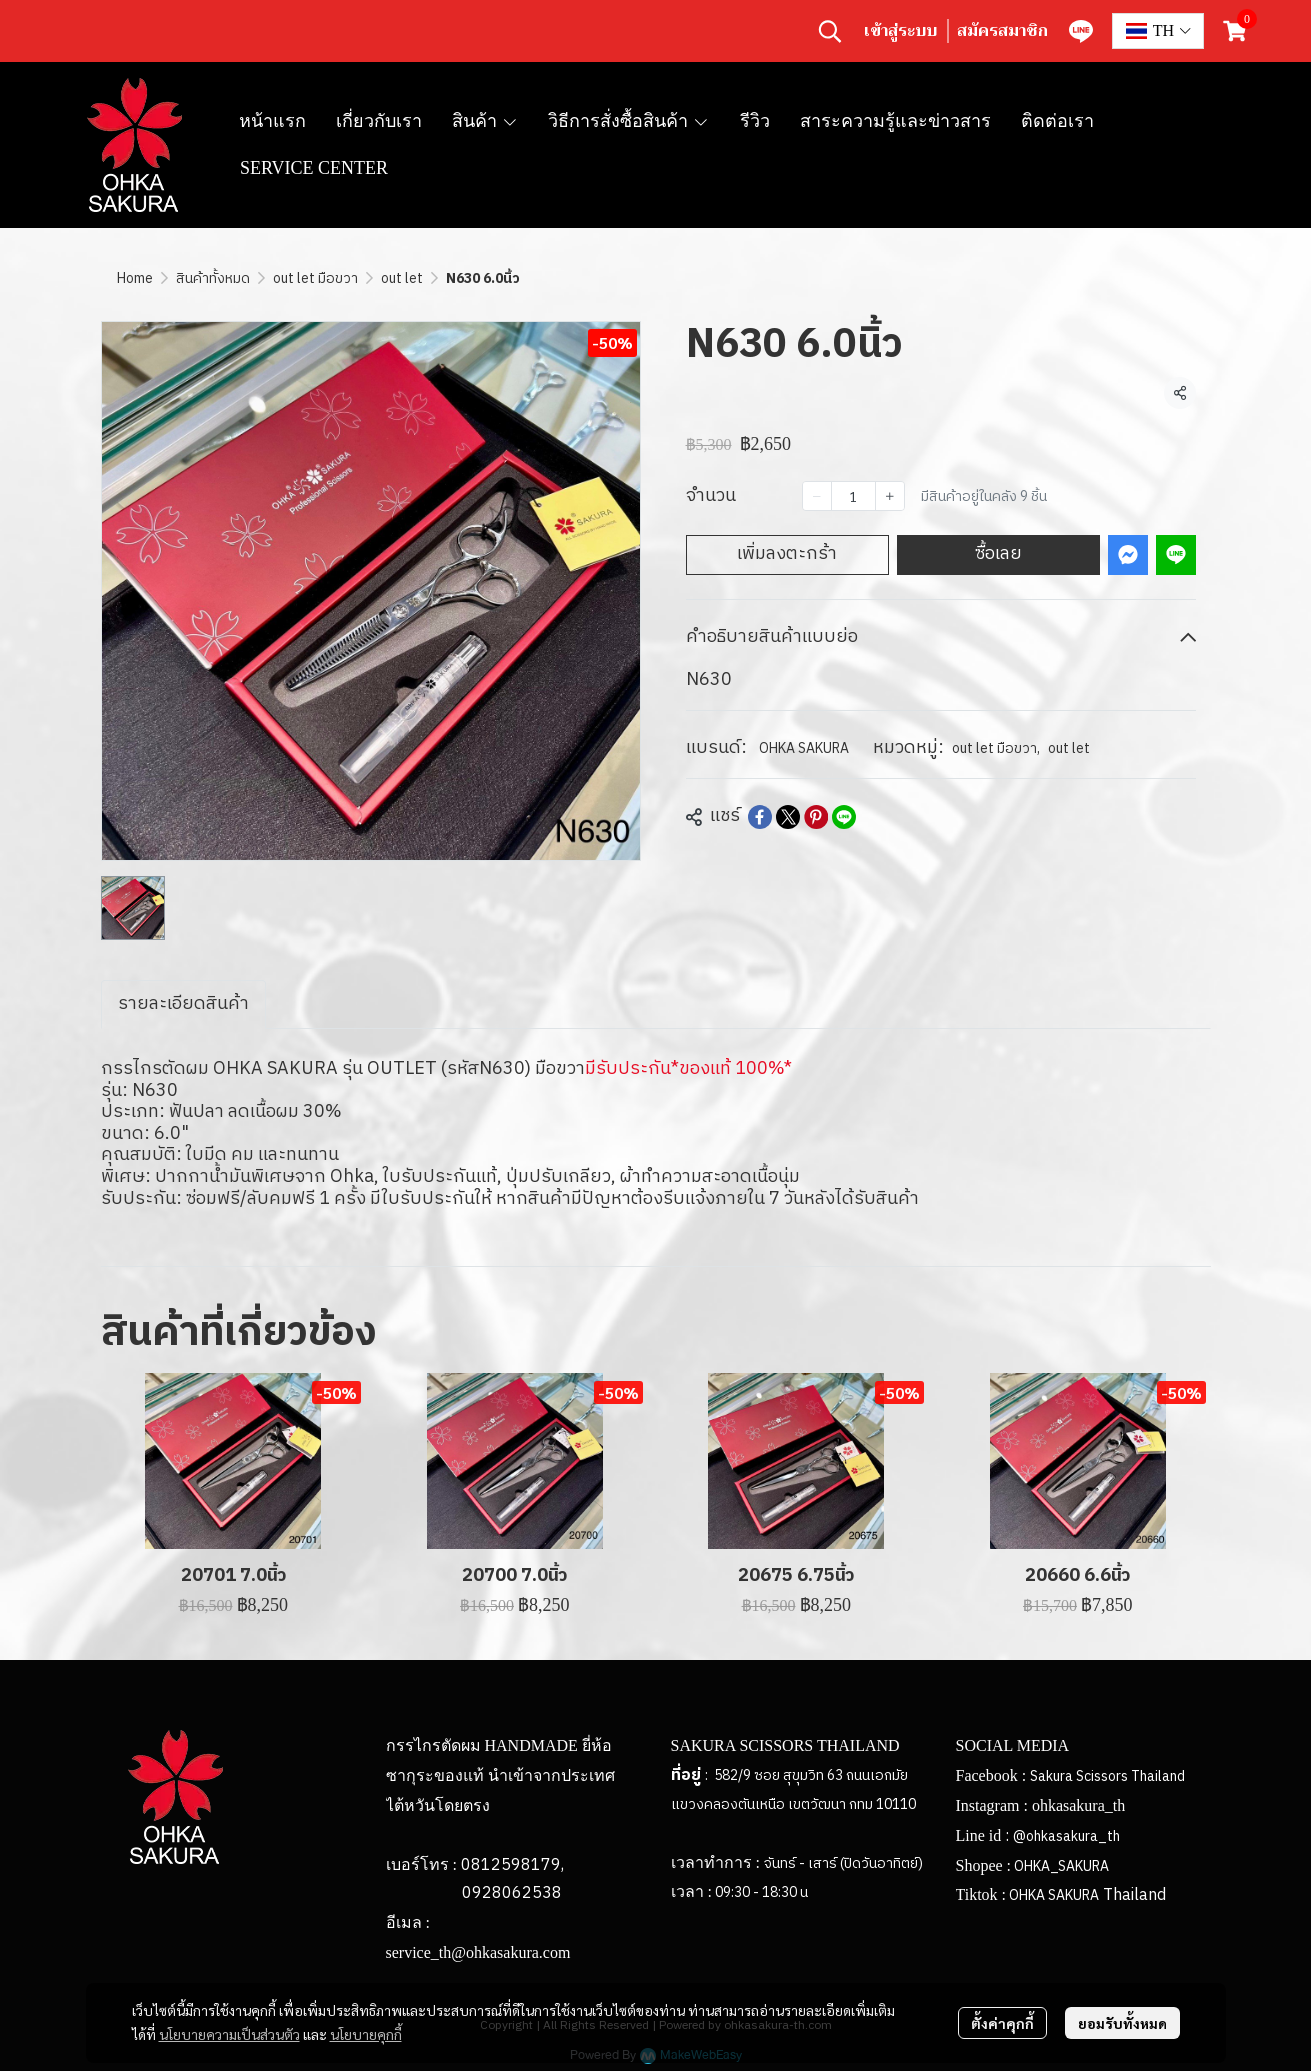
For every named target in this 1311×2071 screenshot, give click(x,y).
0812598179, (512, 1865)
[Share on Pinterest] (816, 817)
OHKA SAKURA (804, 748)
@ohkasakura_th (1066, 1836)
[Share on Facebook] (760, 817)
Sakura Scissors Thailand (1107, 1776)
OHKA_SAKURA (1061, 1866)
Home (135, 278)
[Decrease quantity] (817, 496)
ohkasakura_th (1078, 1805)
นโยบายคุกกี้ (366, 2034)
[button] (830, 31)
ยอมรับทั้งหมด (1122, 2023)
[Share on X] (788, 817)
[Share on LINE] (844, 817)
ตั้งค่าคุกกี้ (1002, 2023)
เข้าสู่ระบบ (900, 31)
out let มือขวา (315, 278)
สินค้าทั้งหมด (213, 278)
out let (402, 278)
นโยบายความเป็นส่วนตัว (229, 2034)
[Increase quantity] (890, 496)
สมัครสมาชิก (1002, 31)
